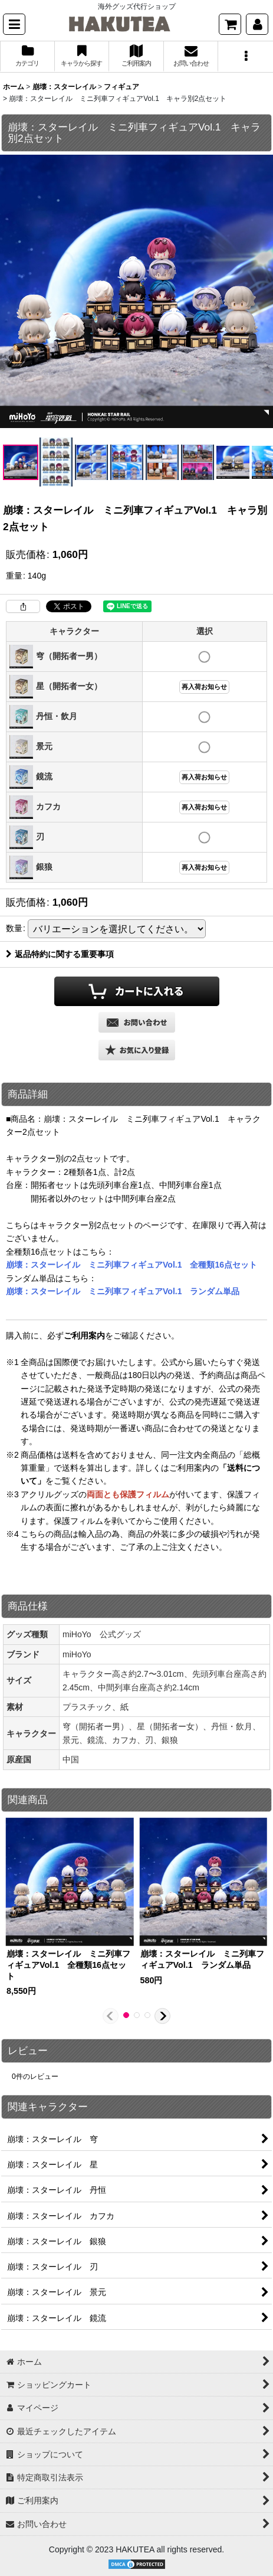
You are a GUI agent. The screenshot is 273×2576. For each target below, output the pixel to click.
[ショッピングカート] (230, 24)
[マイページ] (257, 24)
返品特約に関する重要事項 (60, 954)
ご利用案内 (84, 1335)
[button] (14, 24)
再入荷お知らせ (204, 686)
